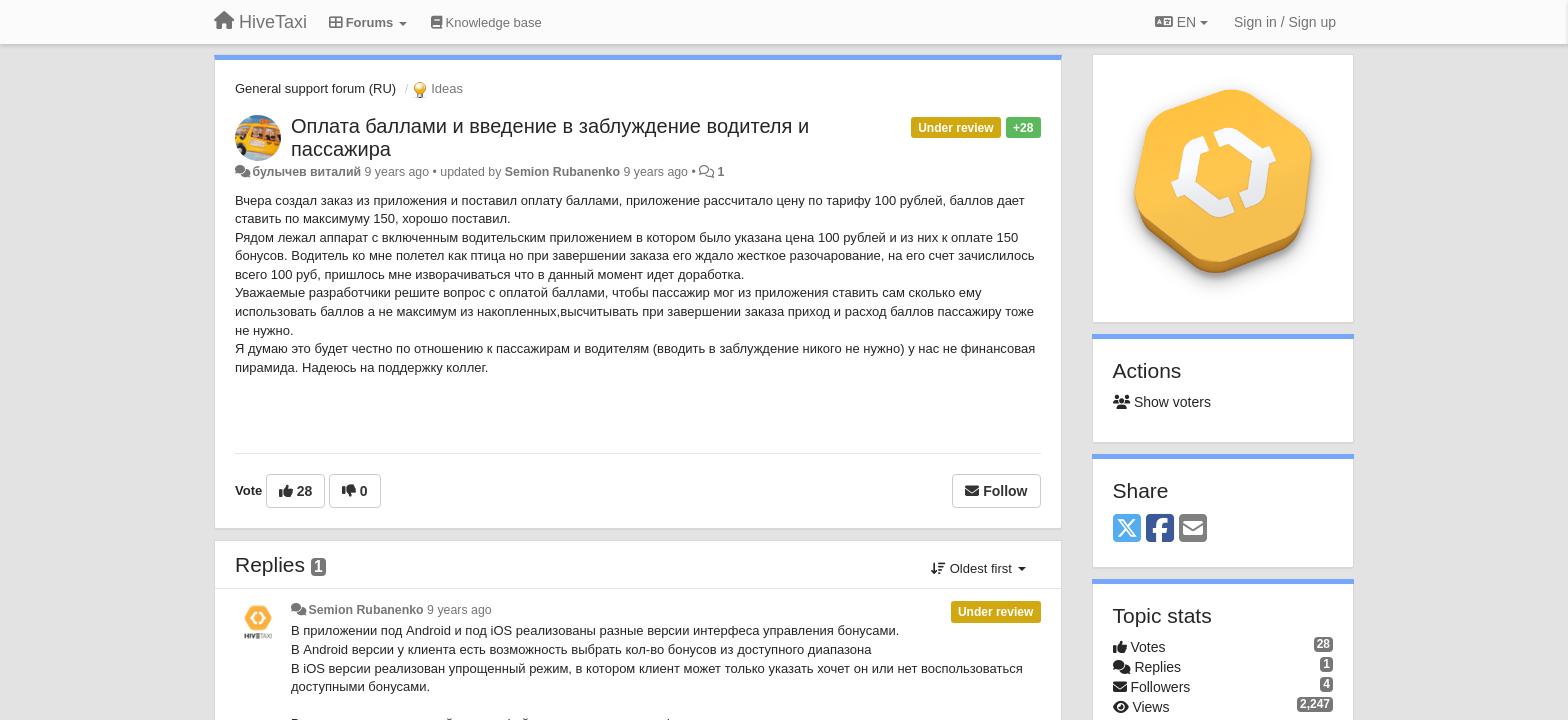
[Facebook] (1160, 529)
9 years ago (459, 610)
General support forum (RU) (315, 88)
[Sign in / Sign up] (1285, 22)
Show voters (1162, 402)
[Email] (1193, 529)
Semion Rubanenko (562, 172)
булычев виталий (306, 172)
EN (1181, 22)
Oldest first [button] (978, 568)
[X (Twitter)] (1127, 529)
